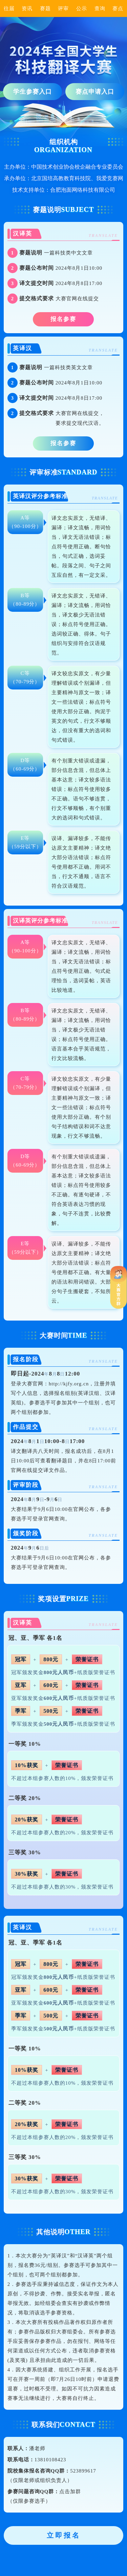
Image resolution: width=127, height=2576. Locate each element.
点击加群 (70, 2491)
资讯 (27, 8)
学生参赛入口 (32, 91)
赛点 (117, 8)
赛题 (45, 8)
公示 (81, 8)
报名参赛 (63, 319)
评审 (63, 8)
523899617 (83, 2471)
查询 (99, 8)
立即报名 (64, 2535)
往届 (9, 8)
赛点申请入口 (95, 91)
